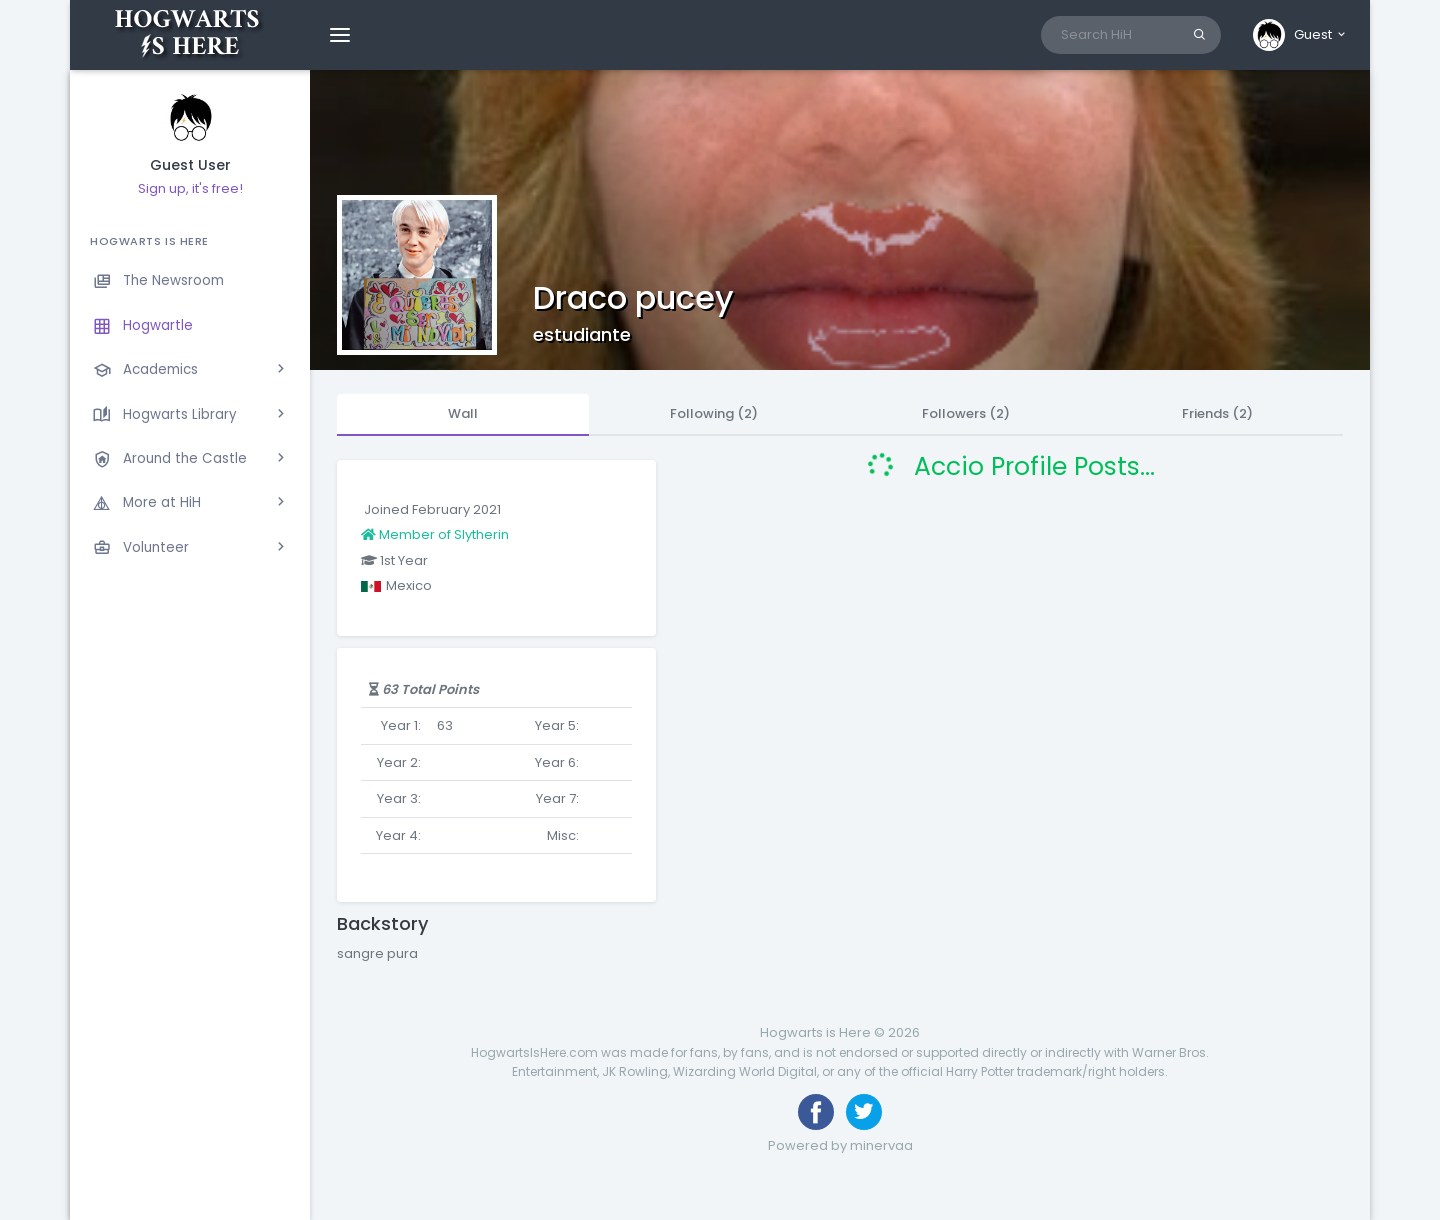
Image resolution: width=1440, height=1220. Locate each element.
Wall (463, 413)
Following (714, 413)
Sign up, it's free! (190, 188)
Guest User (190, 165)
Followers (966, 413)
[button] (1300, 35)
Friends (1217, 413)
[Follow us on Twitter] (864, 1112)
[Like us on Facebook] (816, 1112)
